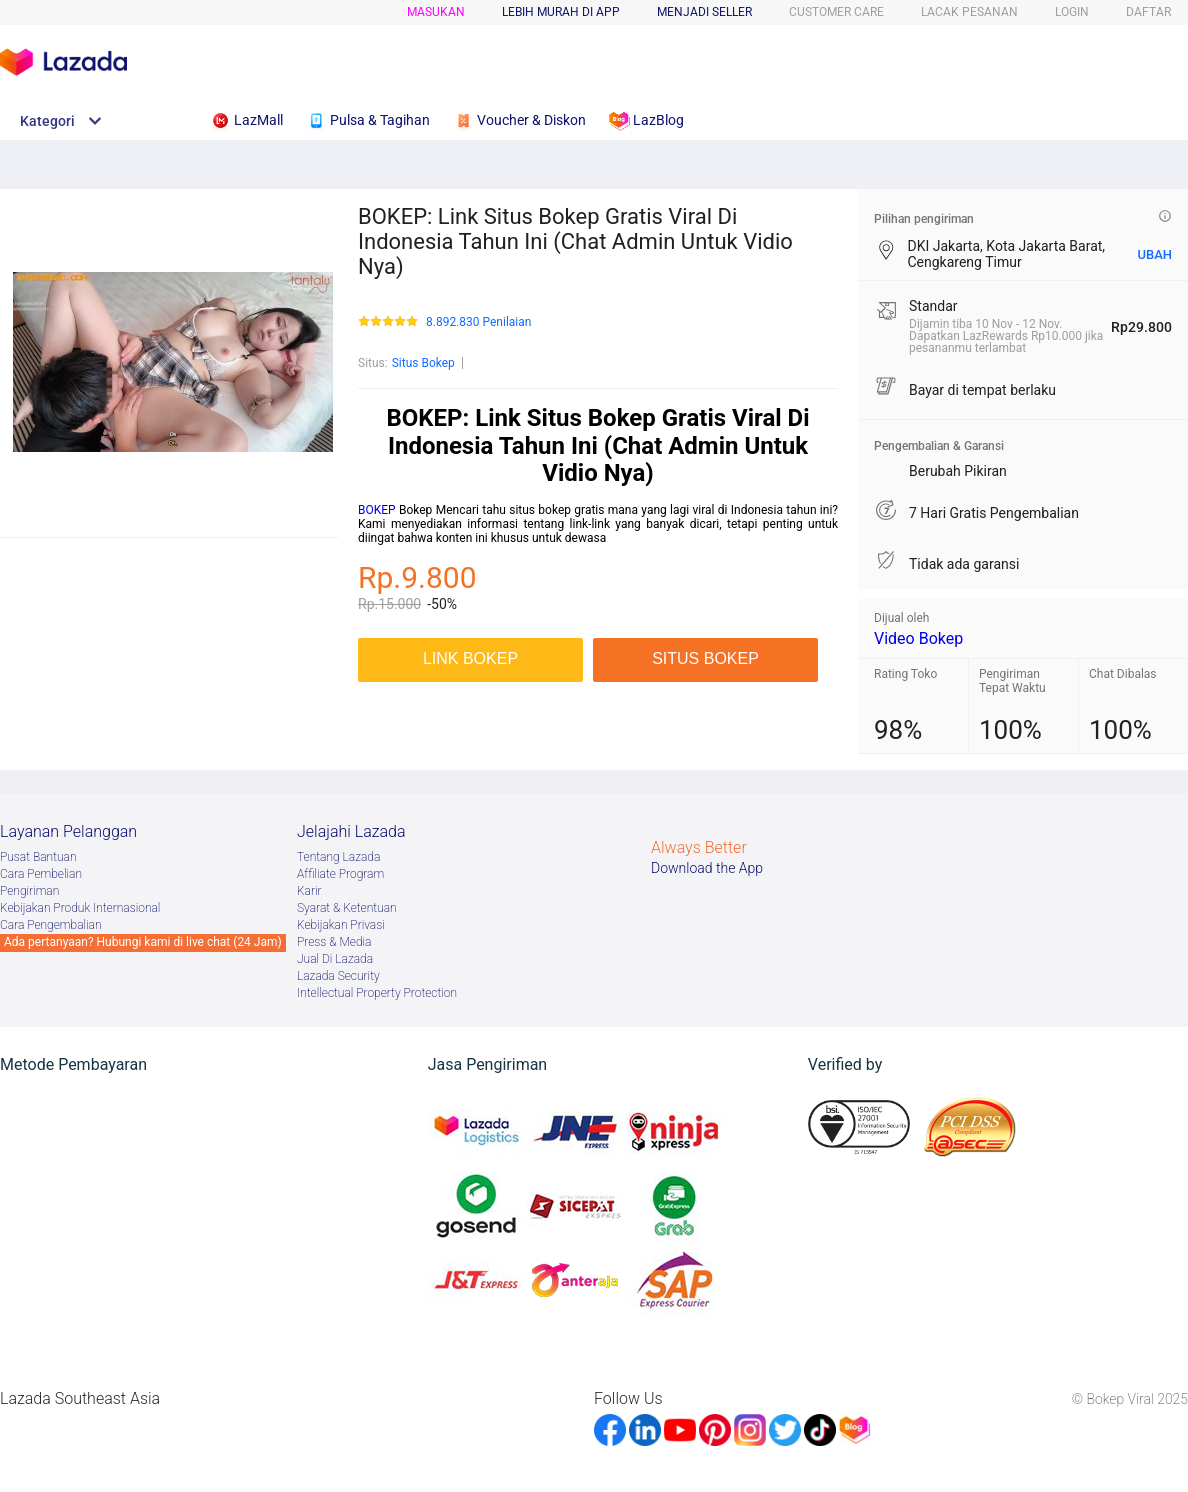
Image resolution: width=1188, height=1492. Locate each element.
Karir (309, 891)
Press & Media (334, 942)
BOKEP (377, 510)
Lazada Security (338, 976)
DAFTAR (1148, 12)
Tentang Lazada (338, 857)
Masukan (436, 12)
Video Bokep (918, 638)
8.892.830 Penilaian (478, 322)
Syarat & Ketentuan (347, 908)
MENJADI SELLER (704, 12)
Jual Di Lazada (335, 959)
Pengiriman (29, 891)
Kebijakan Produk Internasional (80, 908)
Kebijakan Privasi (341, 925)
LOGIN (1072, 12)
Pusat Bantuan (38, 857)
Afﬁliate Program (340, 874)
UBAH (1154, 254)
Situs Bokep (423, 363)
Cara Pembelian (41, 874)
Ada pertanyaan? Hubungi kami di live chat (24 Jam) (143, 942)
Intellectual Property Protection (377, 993)
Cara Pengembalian (51, 925)
